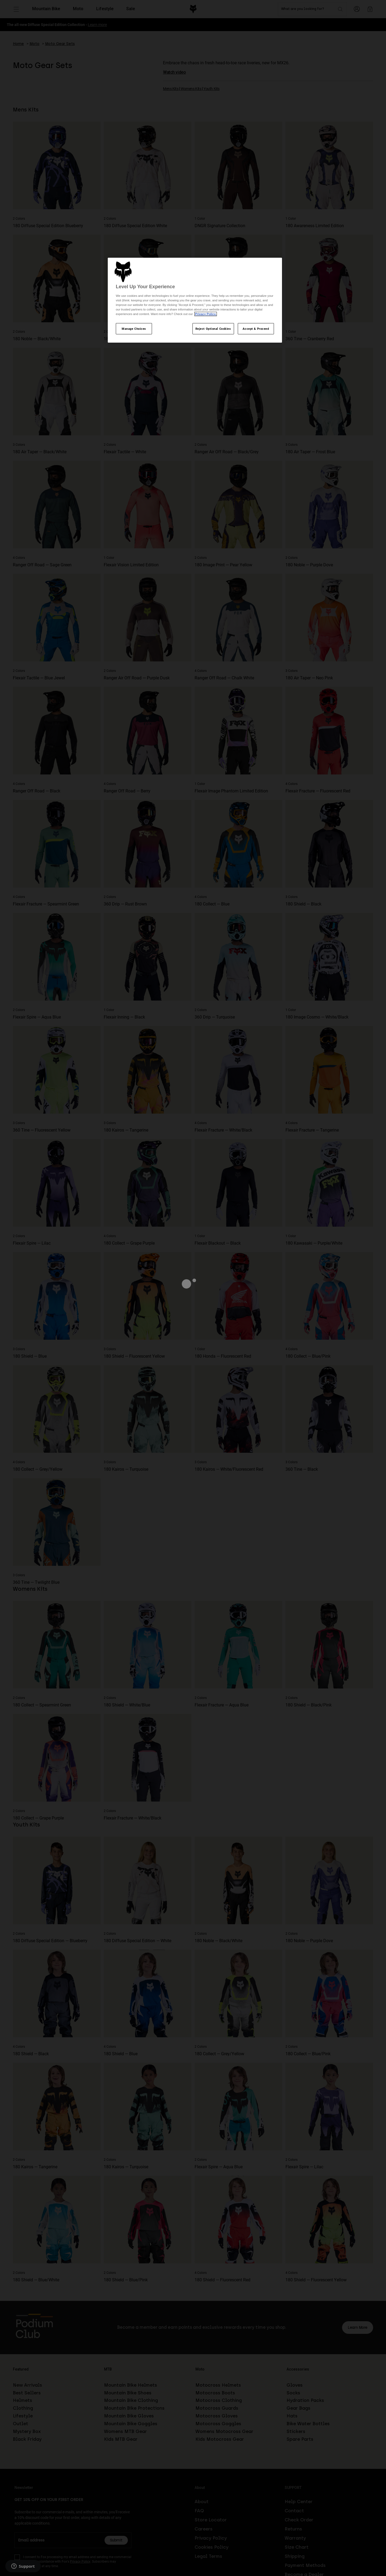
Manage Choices (134, 329)
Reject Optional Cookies (213, 329)
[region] (195, 300)
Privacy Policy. (205, 314)
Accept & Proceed (256, 329)
